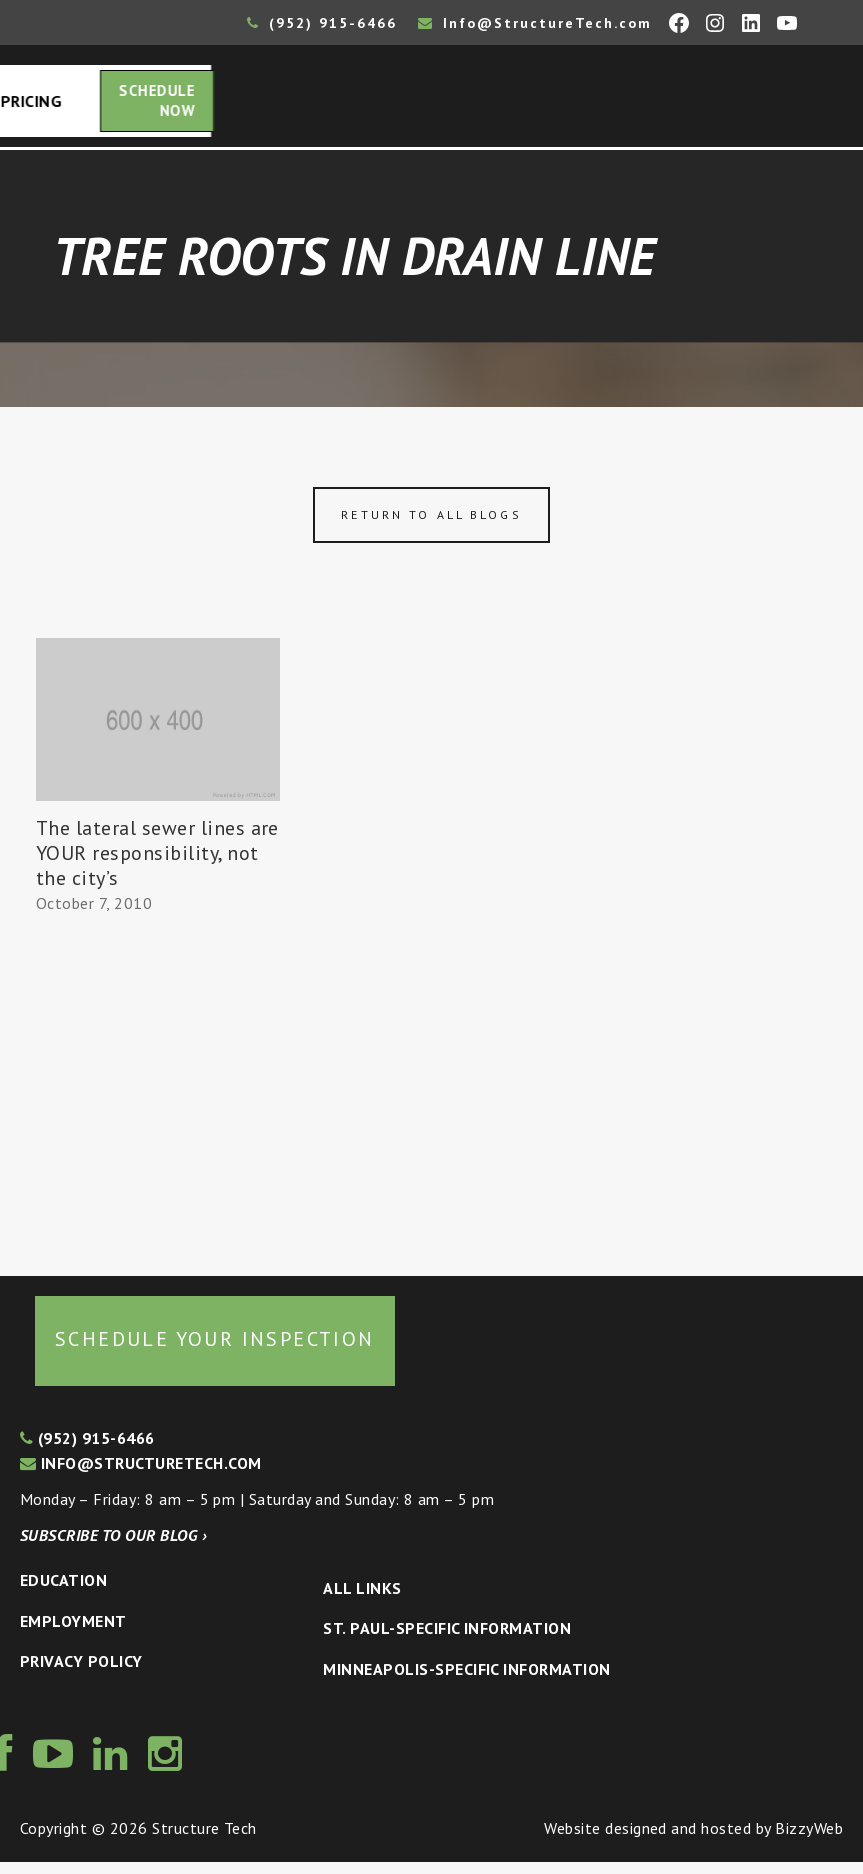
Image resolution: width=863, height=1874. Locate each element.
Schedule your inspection (215, 1351)
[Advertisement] (158, 1098)
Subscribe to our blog (113, 1547)
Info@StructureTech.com (535, 23)
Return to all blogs (431, 526)
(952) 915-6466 (322, 23)
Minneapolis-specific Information (466, 1681)
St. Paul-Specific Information (447, 1640)
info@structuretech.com (141, 1475)
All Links (362, 1600)
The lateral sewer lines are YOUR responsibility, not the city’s (157, 865)
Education (63, 1592)
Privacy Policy (81, 1673)
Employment (73, 1633)
